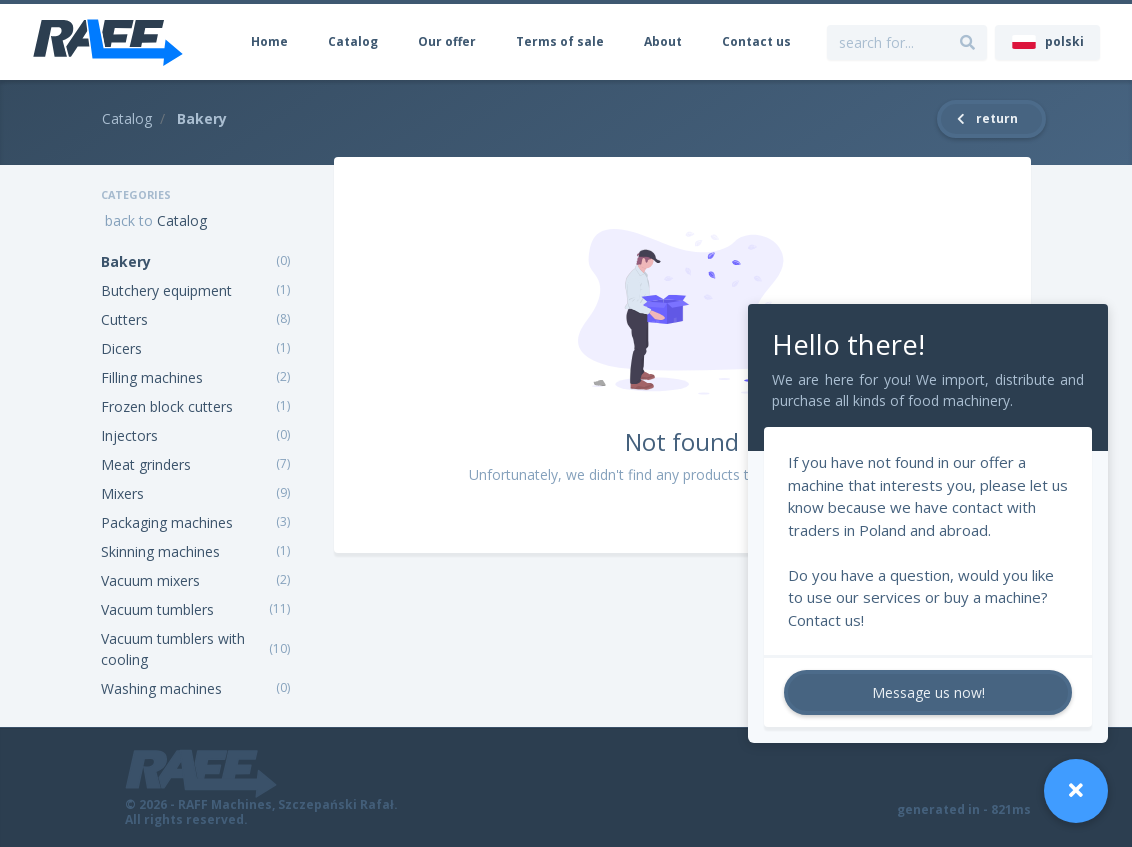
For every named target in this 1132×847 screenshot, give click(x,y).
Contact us (756, 41)
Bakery (126, 261)
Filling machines (152, 377)
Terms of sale (560, 41)
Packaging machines (167, 522)
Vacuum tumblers (157, 609)
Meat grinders (146, 464)
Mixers (122, 493)
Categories (136, 194)
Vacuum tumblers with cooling (173, 649)
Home (269, 41)
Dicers (121, 348)
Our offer (447, 41)
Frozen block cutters (167, 406)
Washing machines (161, 688)
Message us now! (928, 692)
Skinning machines (160, 551)
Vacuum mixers (150, 580)
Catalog (353, 41)
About (663, 41)
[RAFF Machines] (108, 42)
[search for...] (967, 42)
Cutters (124, 319)
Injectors (129, 435)
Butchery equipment (166, 290)
